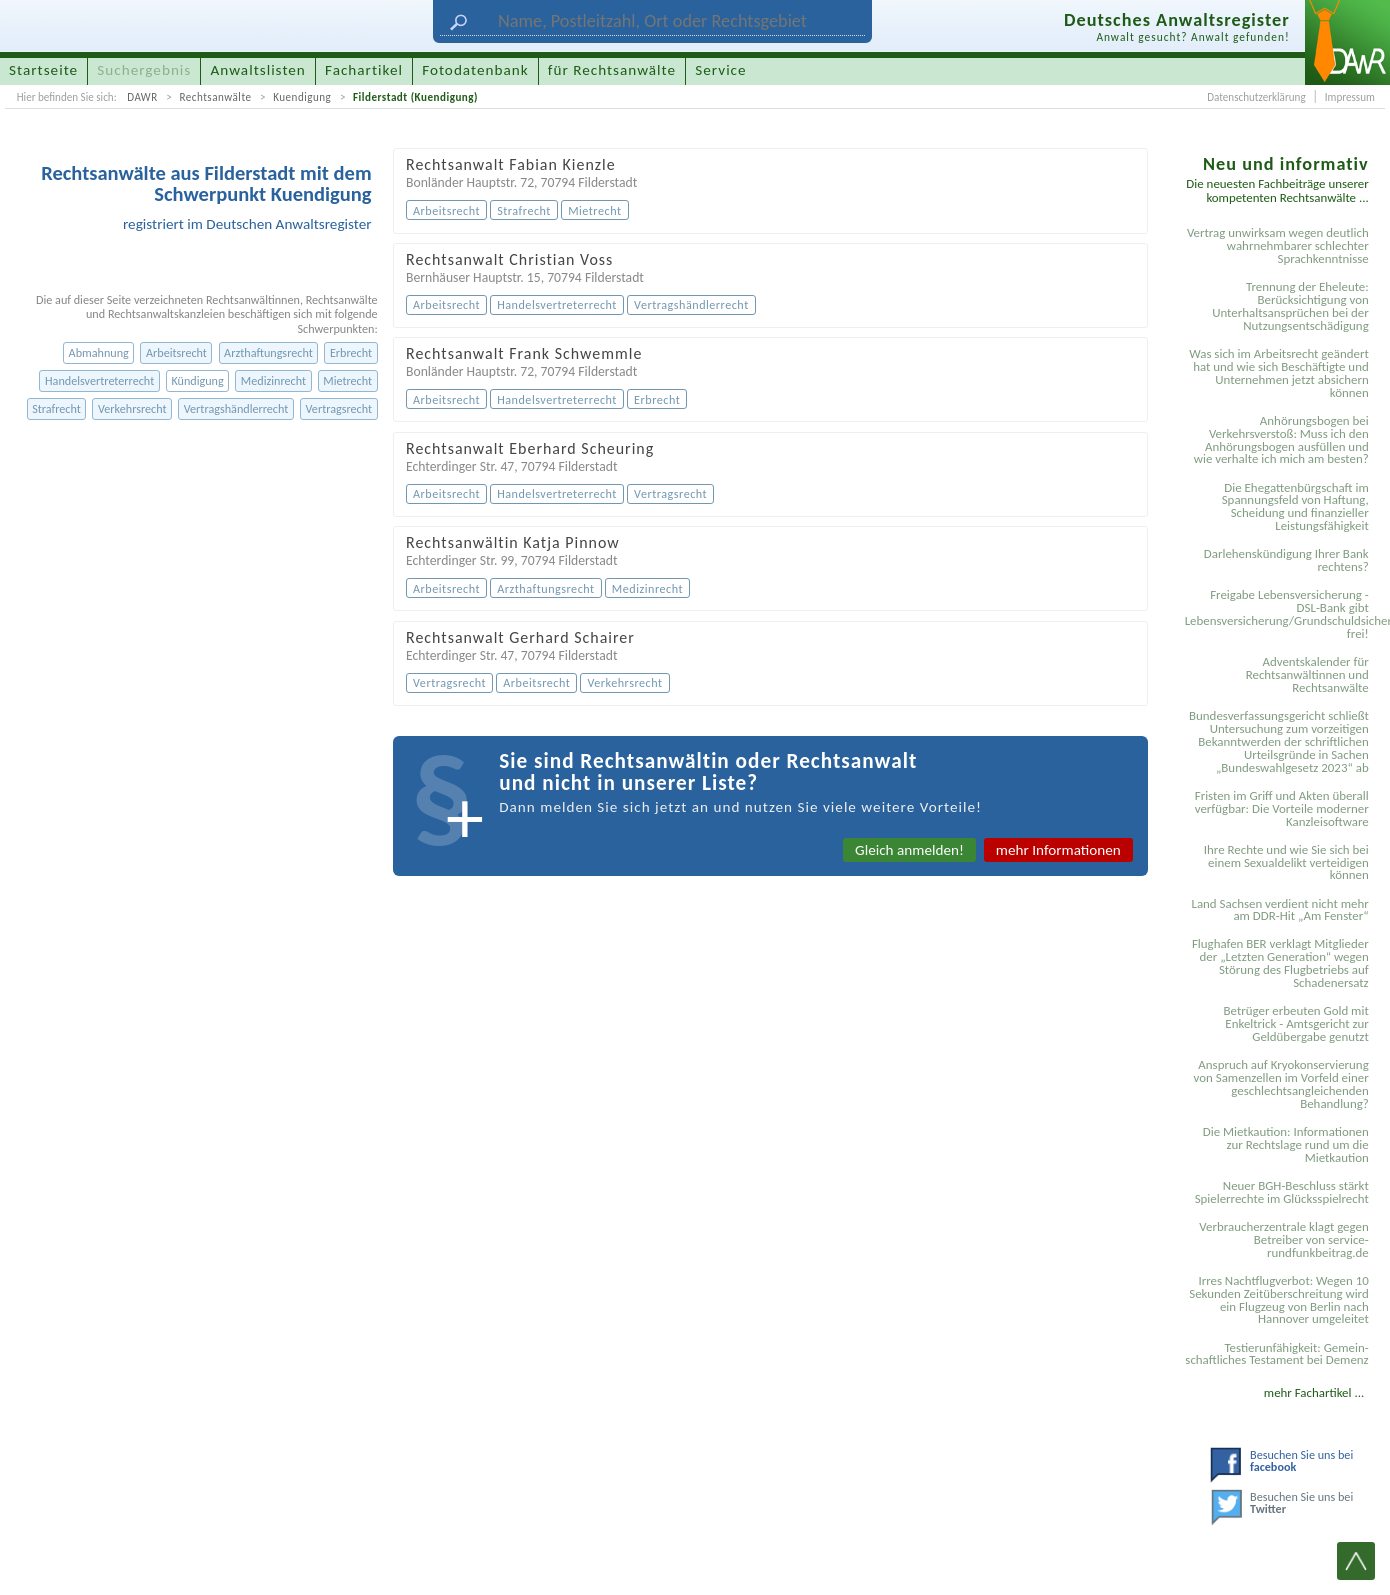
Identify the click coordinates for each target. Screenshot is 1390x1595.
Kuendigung (302, 97)
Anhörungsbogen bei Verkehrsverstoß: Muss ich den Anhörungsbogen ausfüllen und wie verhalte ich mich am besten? (1281, 440)
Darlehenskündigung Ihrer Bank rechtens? (1286, 560)
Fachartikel (364, 70)
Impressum (1350, 97)
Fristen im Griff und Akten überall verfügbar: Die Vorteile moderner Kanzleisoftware (1282, 808)
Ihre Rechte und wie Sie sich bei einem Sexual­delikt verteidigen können (1286, 862)
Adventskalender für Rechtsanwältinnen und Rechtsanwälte (1307, 674)
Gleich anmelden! (909, 850)
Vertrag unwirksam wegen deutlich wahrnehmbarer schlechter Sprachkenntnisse (1278, 245)
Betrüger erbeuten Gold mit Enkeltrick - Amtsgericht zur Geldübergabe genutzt (1296, 1023)
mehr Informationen (1058, 850)
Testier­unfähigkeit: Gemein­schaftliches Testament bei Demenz (1276, 1354)
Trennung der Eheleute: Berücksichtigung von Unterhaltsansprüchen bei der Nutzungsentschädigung (1290, 306)
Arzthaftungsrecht (268, 352)
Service (720, 70)
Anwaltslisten (258, 70)
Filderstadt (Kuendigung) (415, 97)
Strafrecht (56, 408)
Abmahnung (99, 352)
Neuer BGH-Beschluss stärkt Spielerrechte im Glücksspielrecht (1282, 1192)
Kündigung (197, 380)
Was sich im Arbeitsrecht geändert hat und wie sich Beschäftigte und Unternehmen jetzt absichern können (1279, 373)
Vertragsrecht (339, 408)
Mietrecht (347, 380)
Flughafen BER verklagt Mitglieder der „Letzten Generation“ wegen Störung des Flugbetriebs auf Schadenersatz (1280, 963)
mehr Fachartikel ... (1314, 1392)
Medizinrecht (273, 380)
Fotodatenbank (475, 70)
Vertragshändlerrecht (236, 408)
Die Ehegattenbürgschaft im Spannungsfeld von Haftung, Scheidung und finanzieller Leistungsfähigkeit (1295, 507)
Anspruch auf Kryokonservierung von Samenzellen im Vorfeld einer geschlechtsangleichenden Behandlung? (1281, 1084)
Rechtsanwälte (215, 97)
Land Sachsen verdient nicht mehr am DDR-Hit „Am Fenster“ (1279, 910)
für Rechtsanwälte (612, 70)
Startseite (43, 70)
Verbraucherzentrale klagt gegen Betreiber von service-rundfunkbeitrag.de (1283, 1239)
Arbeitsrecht (176, 352)
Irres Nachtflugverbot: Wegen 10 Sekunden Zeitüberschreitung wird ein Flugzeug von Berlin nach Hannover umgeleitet (1279, 1300)
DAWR (142, 97)
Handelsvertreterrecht (99, 380)
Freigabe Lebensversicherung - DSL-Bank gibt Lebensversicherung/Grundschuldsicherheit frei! (1280, 614)
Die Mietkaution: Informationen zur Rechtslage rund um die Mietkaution (1286, 1144)
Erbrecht (351, 352)
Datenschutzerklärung (1256, 97)
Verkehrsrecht (132, 408)
